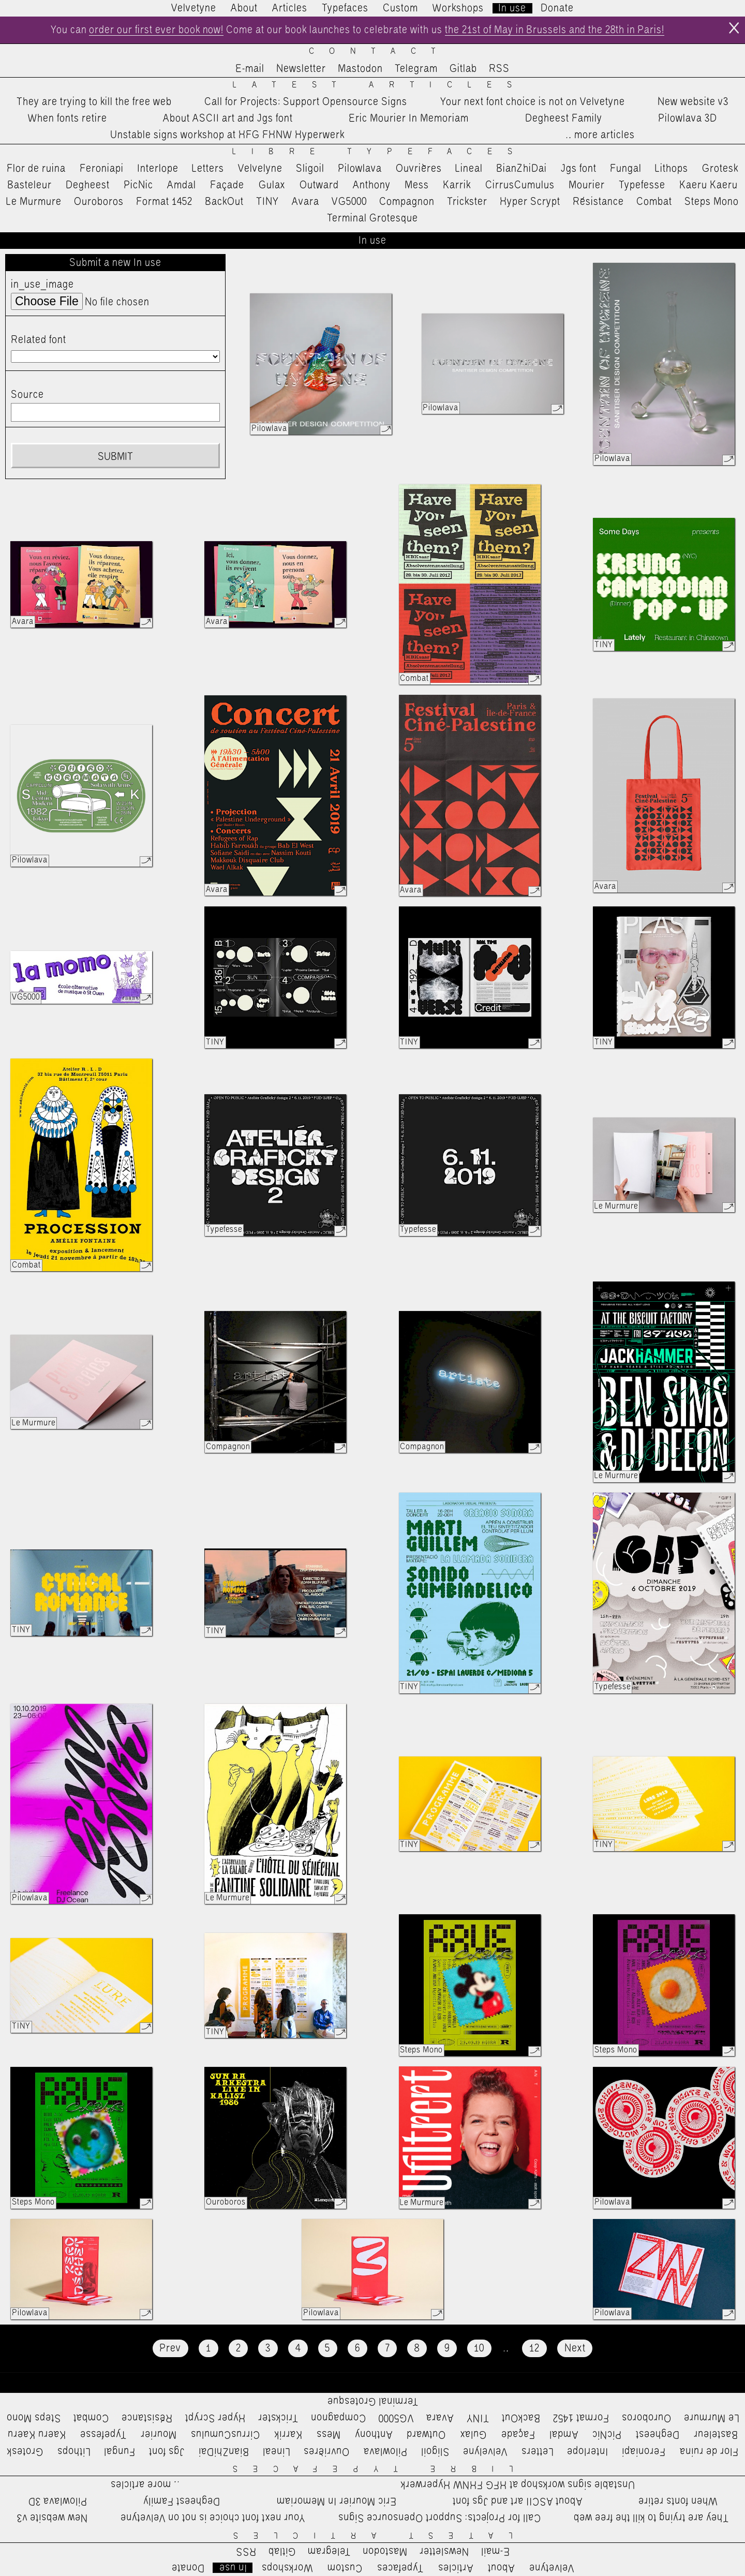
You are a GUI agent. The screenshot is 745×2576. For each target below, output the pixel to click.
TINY (267, 202)
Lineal (469, 168)
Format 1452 (164, 202)
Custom (400, 8)
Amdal (181, 185)
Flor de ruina (36, 168)
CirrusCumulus (520, 185)
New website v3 (693, 102)
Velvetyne (193, 8)
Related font (38, 340)
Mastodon (360, 69)
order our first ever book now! (155, 30)
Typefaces (345, 8)
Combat (654, 202)
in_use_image (42, 284)
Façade (227, 185)
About (244, 8)
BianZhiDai (521, 168)
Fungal (626, 168)
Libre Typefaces (380, 152)
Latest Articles (380, 85)
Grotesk (720, 168)
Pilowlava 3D (687, 118)
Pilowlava (360, 168)
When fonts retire (67, 118)
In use (512, 8)
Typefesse (642, 185)
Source (27, 395)
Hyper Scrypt (530, 202)
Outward (319, 185)
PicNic (138, 185)
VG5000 (349, 202)
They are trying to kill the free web (94, 102)
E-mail (249, 69)
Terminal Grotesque (372, 218)
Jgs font (579, 168)
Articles (289, 8)
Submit (115, 457)
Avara (305, 202)
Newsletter (301, 69)
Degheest (88, 185)
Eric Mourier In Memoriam (409, 118)
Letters (208, 168)
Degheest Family (563, 118)
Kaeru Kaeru (708, 185)
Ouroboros (99, 202)
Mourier (587, 185)
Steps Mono (711, 202)
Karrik (457, 185)
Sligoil (310, 168)
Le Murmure (34, 202)
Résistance (598, 202)
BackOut (224, 202)
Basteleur (29, 185)
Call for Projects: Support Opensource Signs (305, 102)
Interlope (157, 168)
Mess (417, 185)
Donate (557, 8)
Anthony (372, 185)
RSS (499, 69)
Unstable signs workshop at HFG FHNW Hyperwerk (227, 135)
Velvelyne (260, 168)
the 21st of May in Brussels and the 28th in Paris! (555, 30)
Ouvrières (419, 168)
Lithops (671, 168)
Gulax (272, 185)
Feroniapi (102, 168)
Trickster (467, 202)
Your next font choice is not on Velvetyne (532, 102)
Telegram (416, 69)
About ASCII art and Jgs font (228, 118)
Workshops (458, 8)
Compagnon (407, 202)
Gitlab (463, 69)
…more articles (599, 135)
